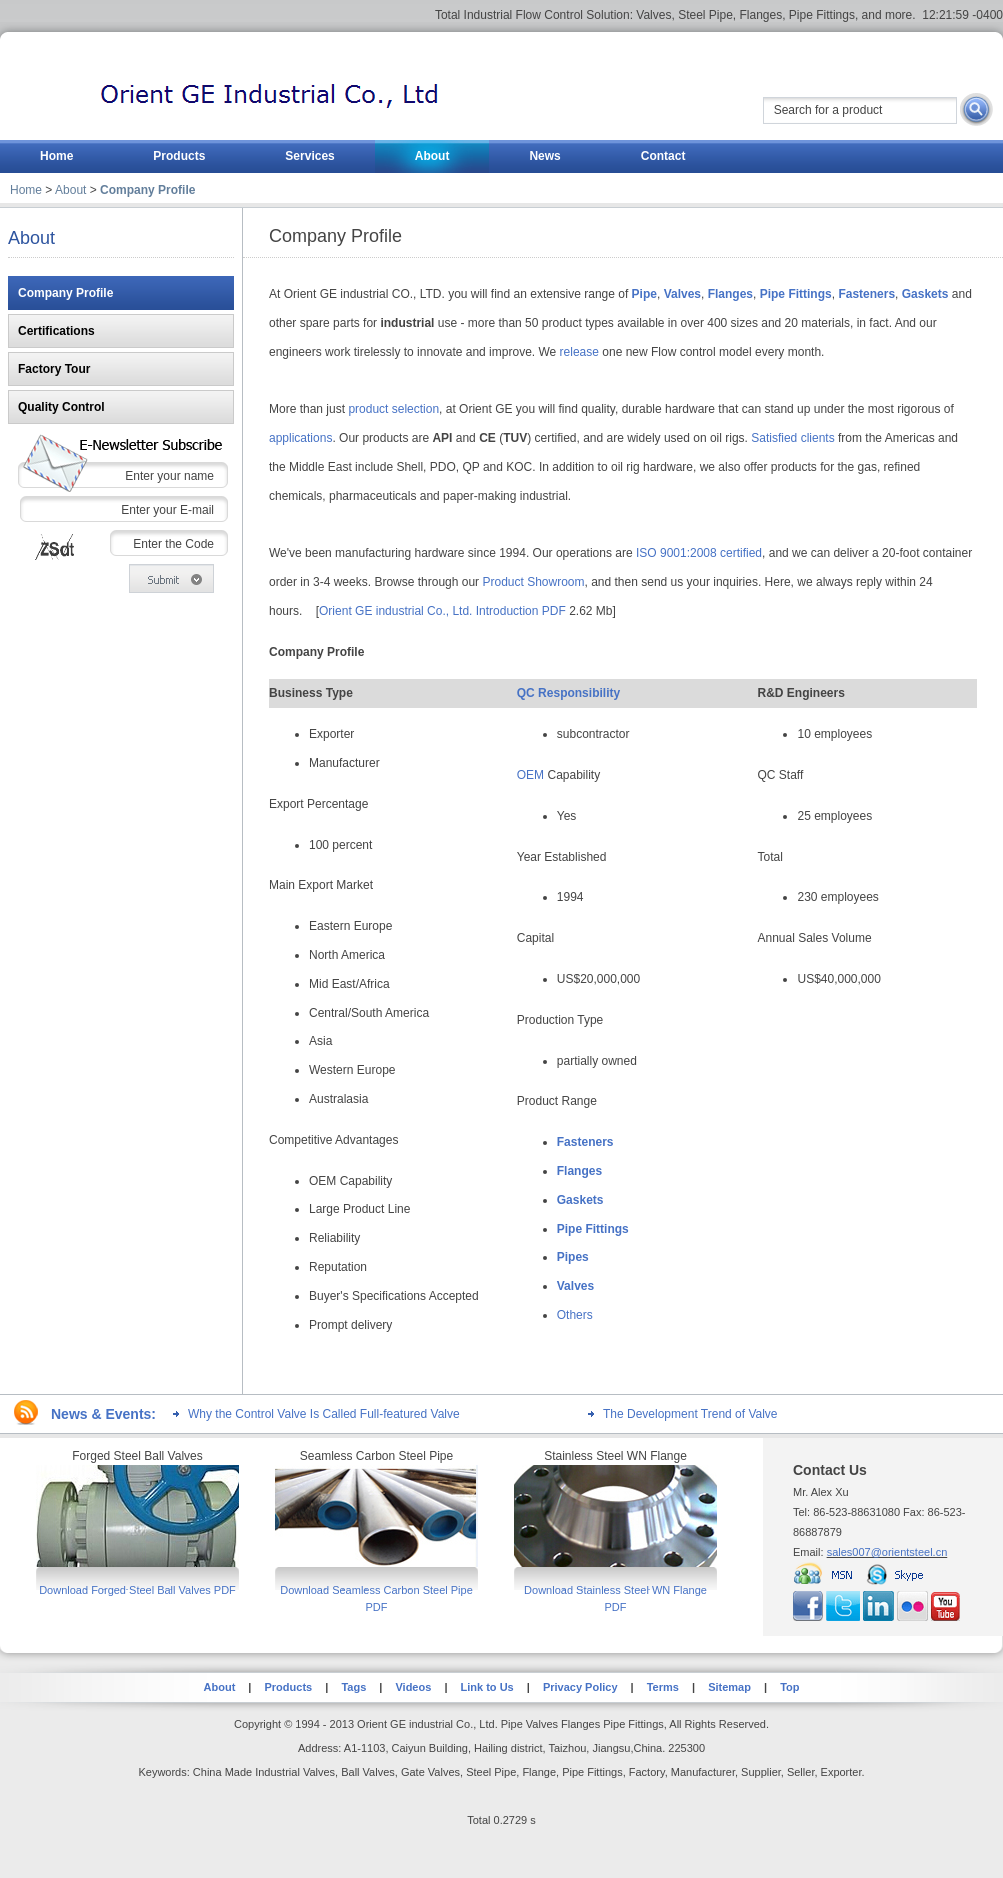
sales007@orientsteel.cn (887, 1552)
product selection (393, 409)
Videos (413, 1687)
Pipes (573, 1257)
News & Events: (103, 1414)
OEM (530, 775)
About (70, 190)
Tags (353, 1687)
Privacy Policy (580, 1687)
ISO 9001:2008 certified (699, 553)
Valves (575, 1286)
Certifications (56, 331)
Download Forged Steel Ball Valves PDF (137, 1590)
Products (289, 1687)
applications (300, 438)
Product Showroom (533, 582)
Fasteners (585, 1142)
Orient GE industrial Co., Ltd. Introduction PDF (442, 611)
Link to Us (485, 1687)
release (579, 352)
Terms (663, 1687)
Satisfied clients (792, 438)
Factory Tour (54, 369)
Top (789, 1687)
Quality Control (61, 407)
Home (26, 190)
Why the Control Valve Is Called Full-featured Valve (324, 1414)
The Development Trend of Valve (690, 1414)
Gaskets (580, 1200)
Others (575, 1315)
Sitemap (729, 1687)
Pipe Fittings (593, 1229)
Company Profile (65, 293)
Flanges (579, 1171)
